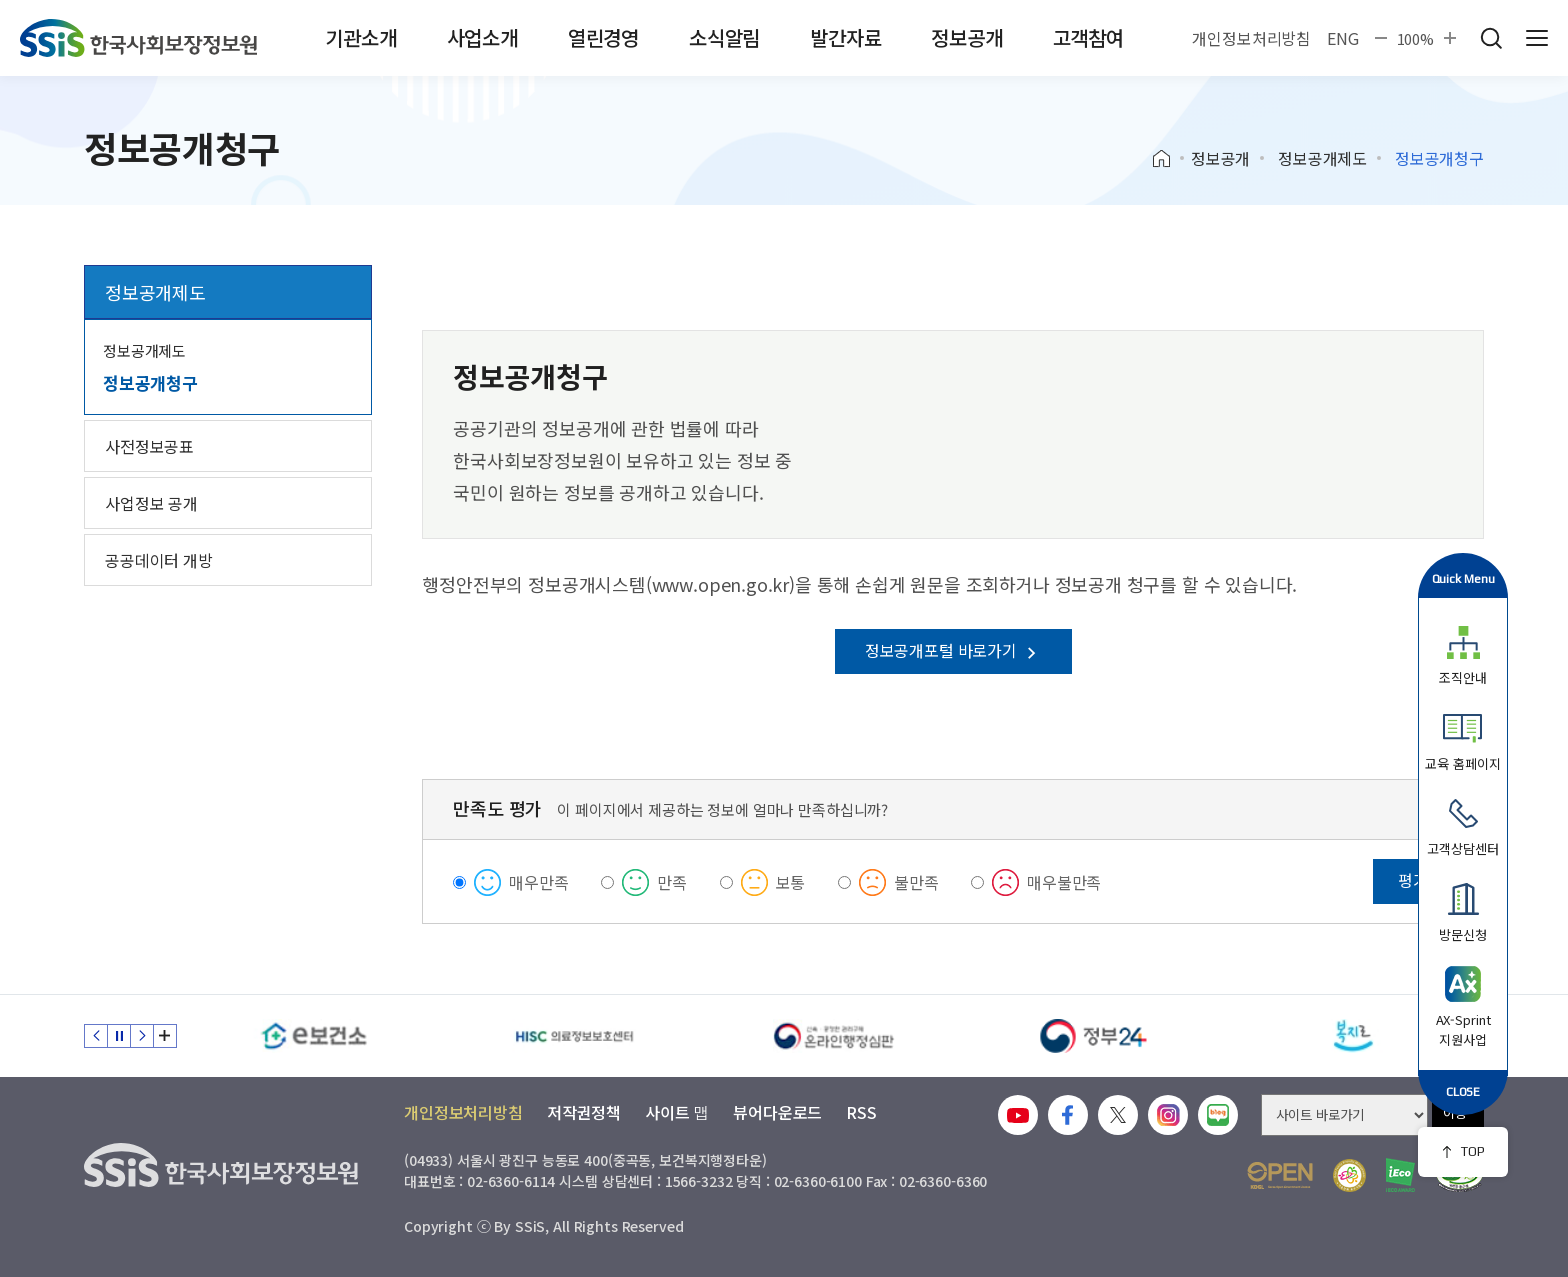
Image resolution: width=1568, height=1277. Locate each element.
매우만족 (538, 882)
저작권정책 (584, 1112)
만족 (672, 882)
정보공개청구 (150, 382)
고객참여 (1088, 37)
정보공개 (966, 37)
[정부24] (1094, 1036)
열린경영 (603, 37)
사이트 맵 (677, 1112)
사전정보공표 (149, 446)
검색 (1491, 38)
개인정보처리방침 (1251, 38)
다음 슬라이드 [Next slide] (142, 1036)
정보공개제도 (1322, 158)
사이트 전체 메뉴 (1537, 38)
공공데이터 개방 (159, 560)
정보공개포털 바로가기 (953, 650)
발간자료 (845, 37)
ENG (1343, 38)
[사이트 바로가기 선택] (1344, 1115)
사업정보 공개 (151, 503)
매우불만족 (1064, 882)
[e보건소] (314, 1036)
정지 (119, 1036)
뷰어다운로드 (777, 1112)
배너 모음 (165, 1036)
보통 (791, 882)
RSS (861, 1112)
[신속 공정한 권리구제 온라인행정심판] (834, 1036)
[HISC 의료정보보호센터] (574, 1036)
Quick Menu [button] (1463, 578)
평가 (1413, 880)
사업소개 (482, 37)
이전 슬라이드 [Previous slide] (96, 1036)
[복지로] (1354, 1036)
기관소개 (360, 37)
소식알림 (724, 37)
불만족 (916, 882)
